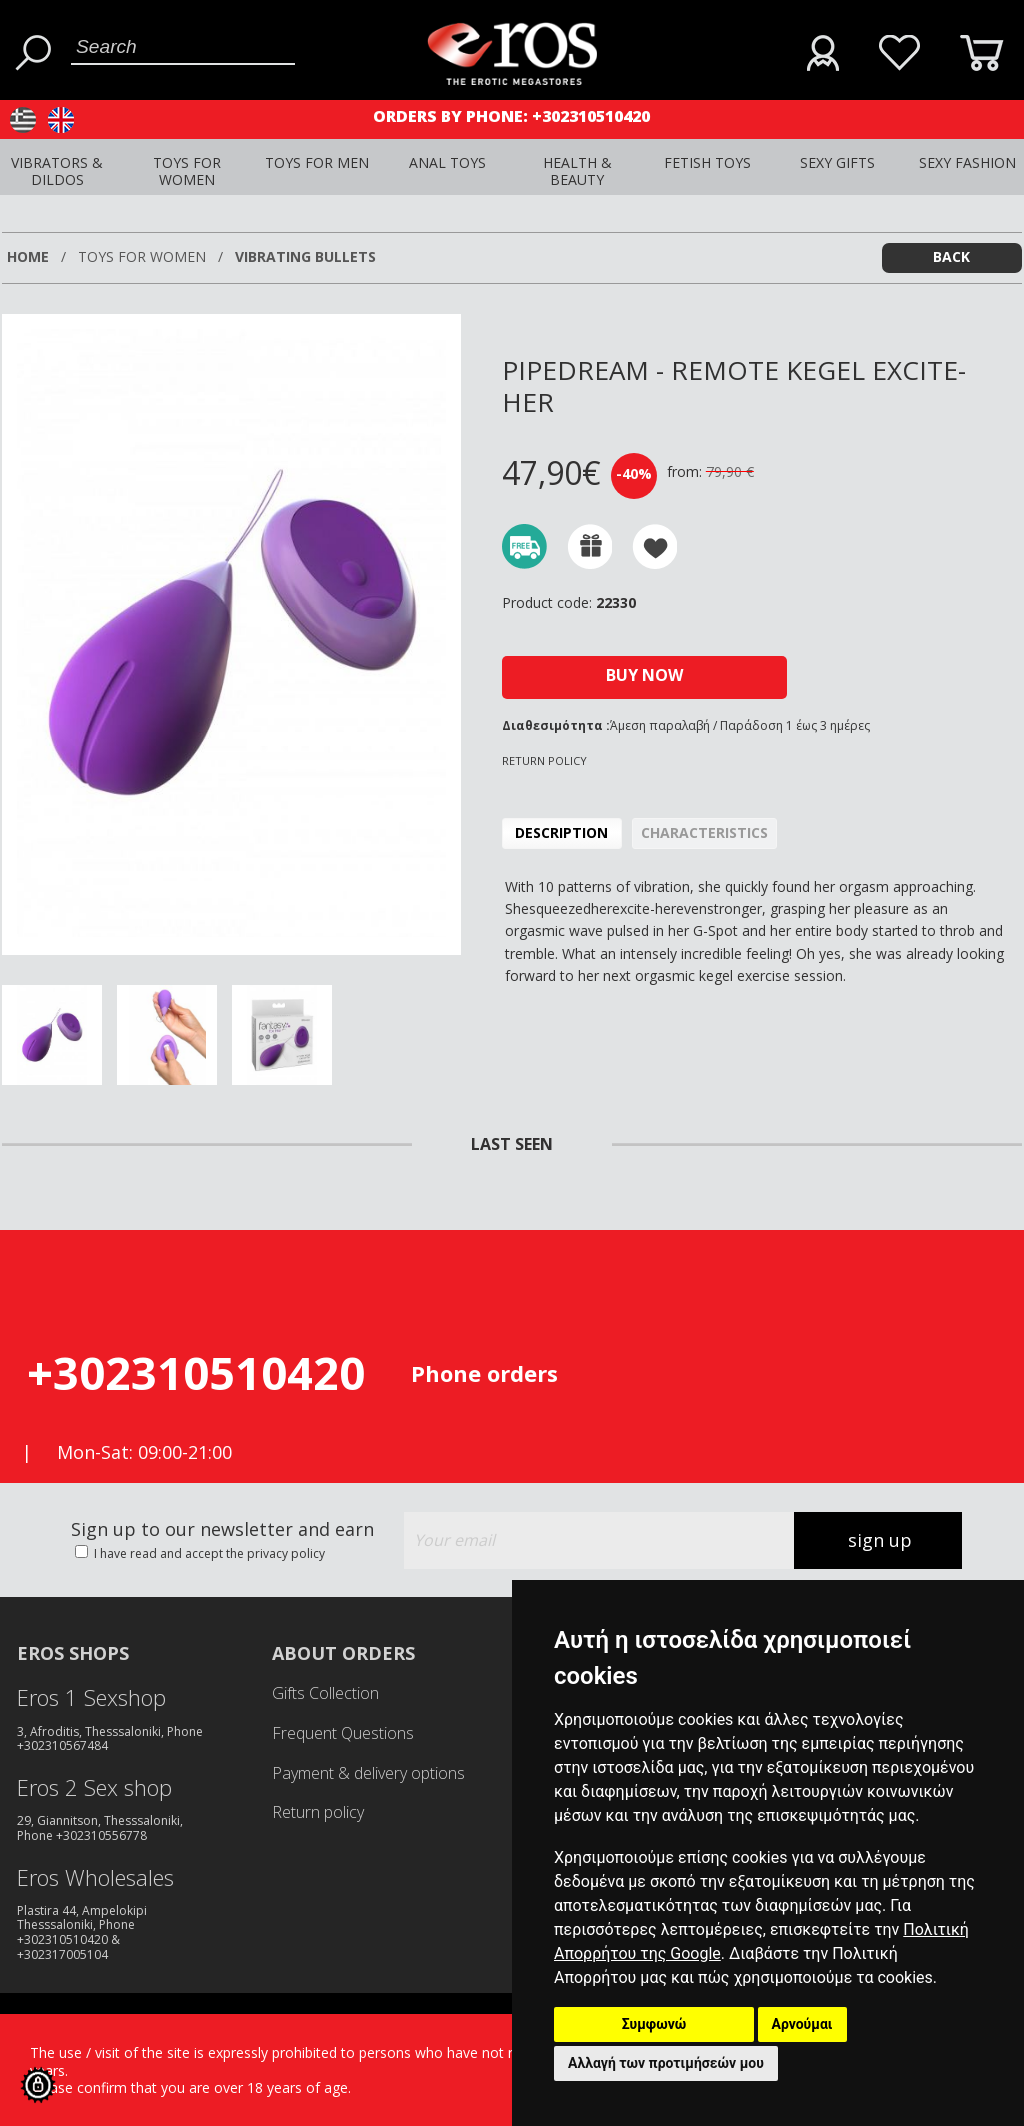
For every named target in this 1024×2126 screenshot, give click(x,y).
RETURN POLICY (544, 760)
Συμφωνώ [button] (654, 2024)
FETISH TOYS (707, 162)
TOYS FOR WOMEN (187, 171)
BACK (951, 256)
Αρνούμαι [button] (802, 2024)
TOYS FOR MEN (317, 162)
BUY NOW (644, 675)
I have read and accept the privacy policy (208, 1553)
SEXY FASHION (967, 162)
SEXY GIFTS (837, 162)
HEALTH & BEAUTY (577, 171)
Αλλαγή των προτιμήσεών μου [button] (666, 2063)
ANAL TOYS (447, 162)
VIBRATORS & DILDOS (57, 171)
